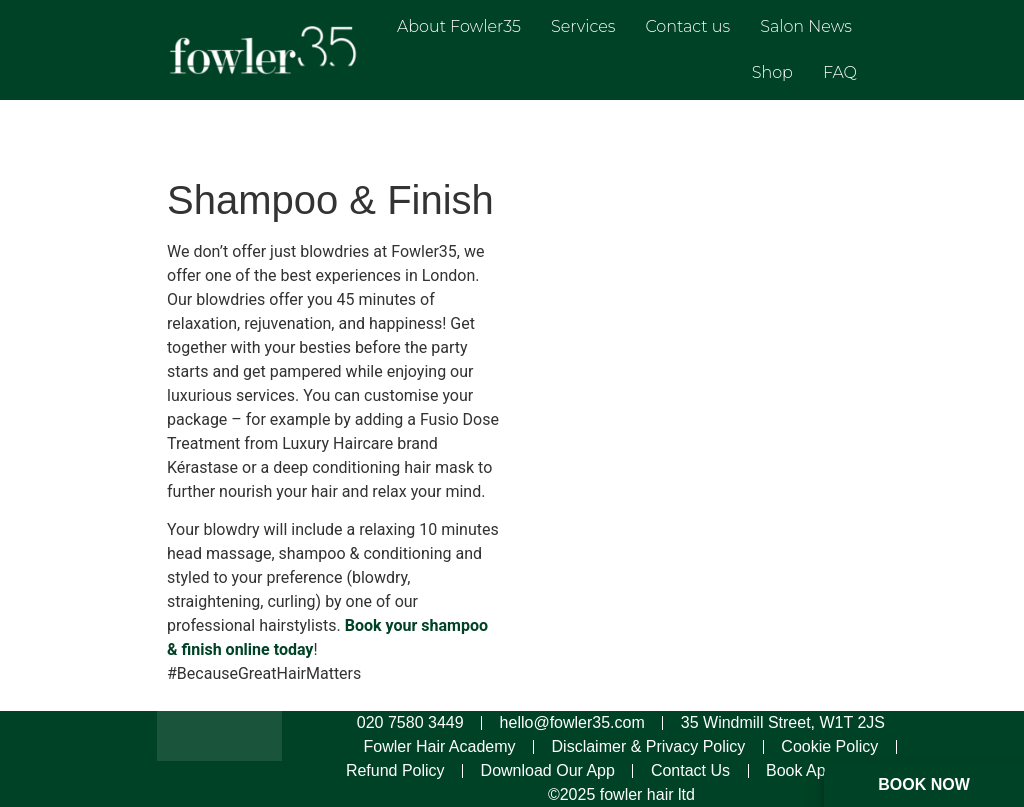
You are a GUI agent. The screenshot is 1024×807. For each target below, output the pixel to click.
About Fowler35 (459, 26)
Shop (772, 72)
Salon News (806, 26)
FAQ (840, 72)
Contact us (687, 26)
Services (583, 26)
